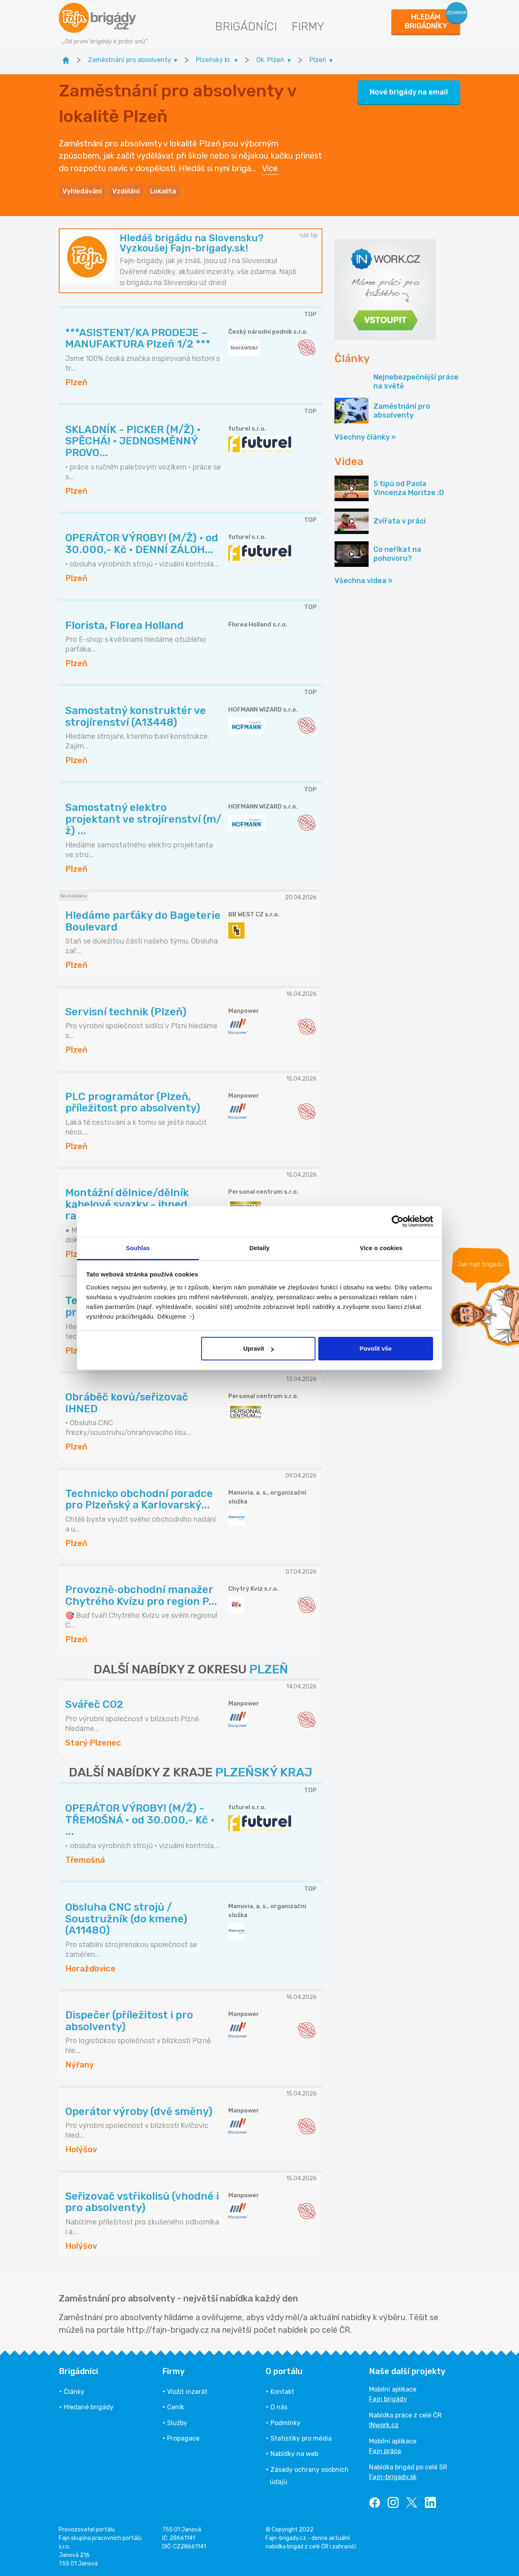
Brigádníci (246, 26)
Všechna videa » (363, 580)
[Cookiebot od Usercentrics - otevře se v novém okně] (397, 1221)
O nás (278, 2407)
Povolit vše (376, 1348)
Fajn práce (385, 2451)
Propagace (183, 2438)
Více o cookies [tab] (381, 1247)
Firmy (308, 26)
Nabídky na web (294, 2454)
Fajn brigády (388, 2399)
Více (270, 168)
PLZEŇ (268, 1669)
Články (74, 2392)
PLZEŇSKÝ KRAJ (263, 1772)
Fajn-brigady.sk (392, 2477)
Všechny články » (365, 437)
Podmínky (285, 2423)
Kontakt (282, 2392)
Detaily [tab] (259, 1247)
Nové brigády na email (409, 92)
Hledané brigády (89, 2407)
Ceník (175, 2407)
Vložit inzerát (187, 2392)
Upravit (258, 1348)
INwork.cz (384, 2425)
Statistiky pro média (301, 2438)
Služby (177, 2423)
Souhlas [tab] (138, 1247)
